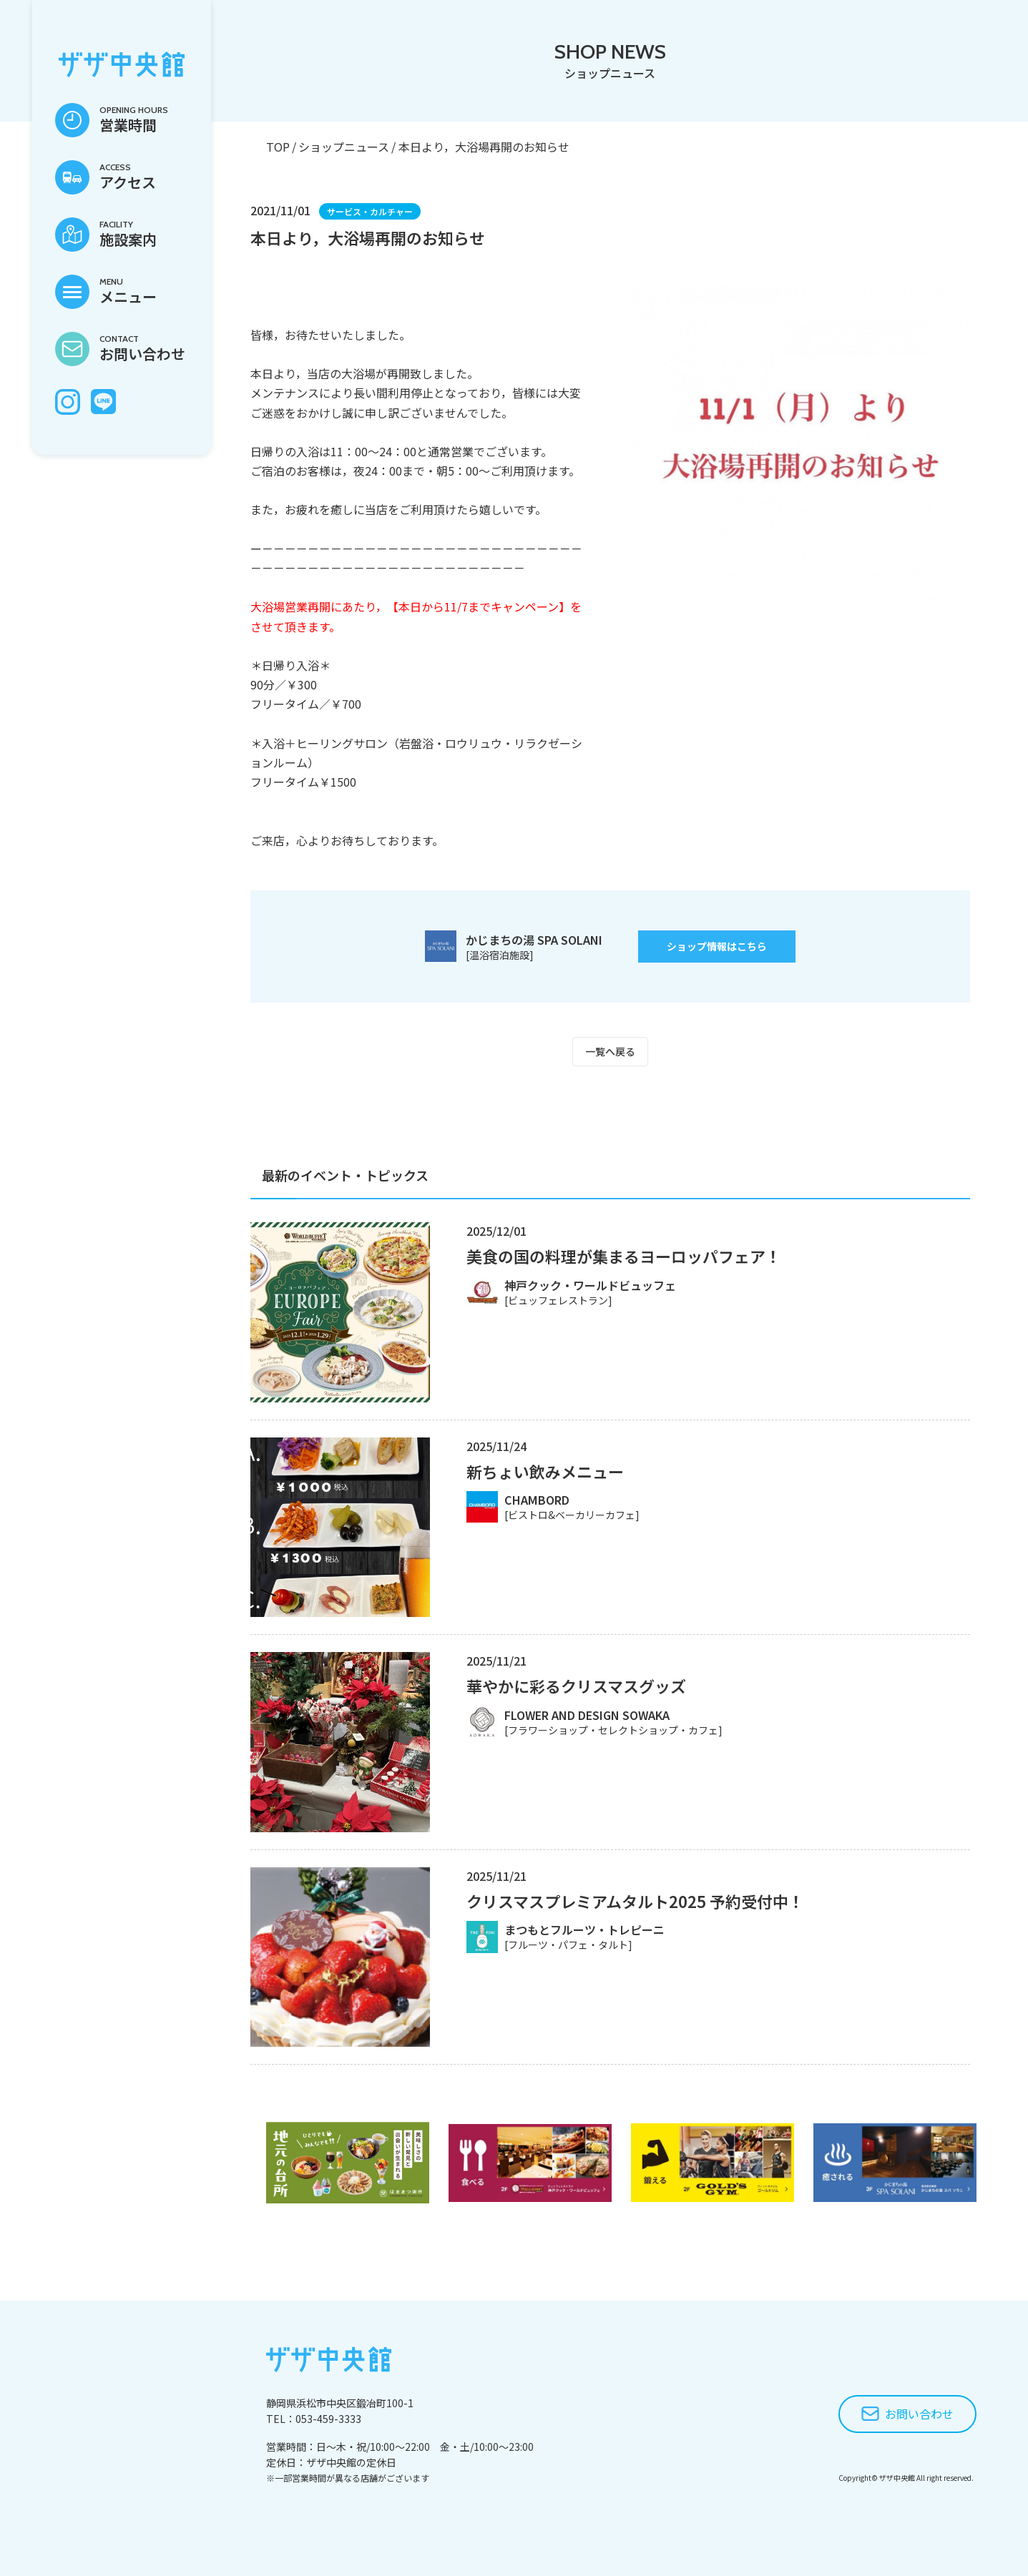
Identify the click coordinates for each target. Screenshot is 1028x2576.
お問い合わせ (919, 2413)
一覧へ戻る (610, 1051)
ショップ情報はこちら (717, 946)
